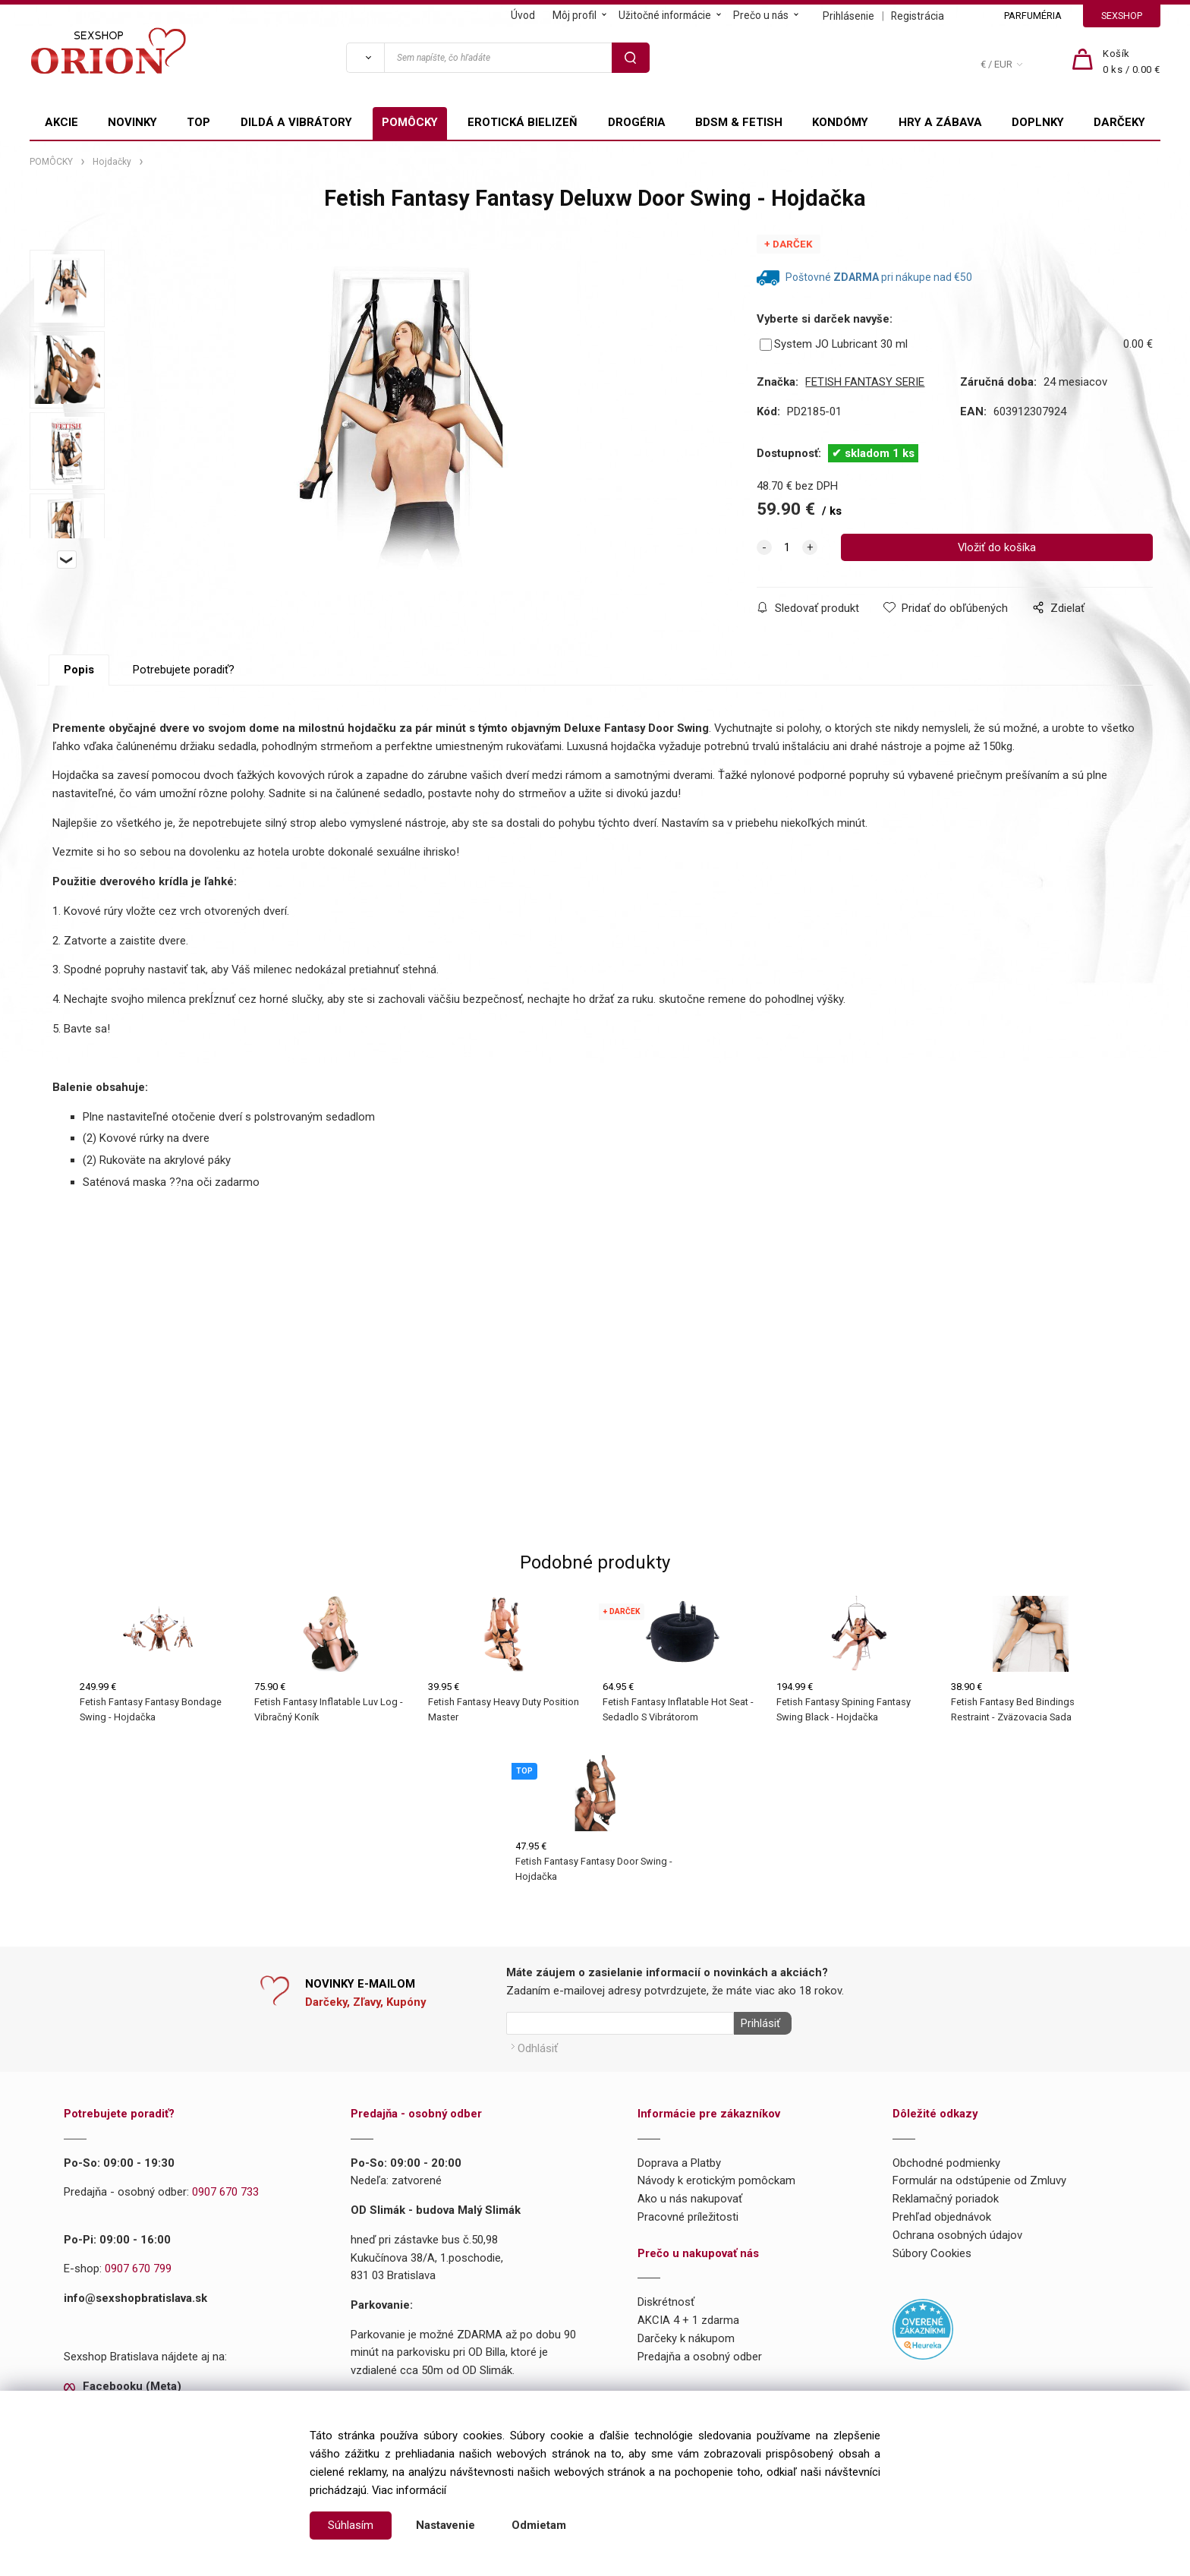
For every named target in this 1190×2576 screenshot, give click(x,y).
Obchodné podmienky (946, 2159)
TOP (198, 122)
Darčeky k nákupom (686, 2335)
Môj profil (574, 15)
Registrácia (917, 16)
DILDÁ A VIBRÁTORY (296, 122)
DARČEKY (1119, 122)
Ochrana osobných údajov (957, 2231)
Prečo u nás (761, 15)
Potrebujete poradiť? (184, 669)
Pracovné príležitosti (688, 2214)
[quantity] (787, 547)
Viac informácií (409, 2490)
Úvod (523, 15)
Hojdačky (112, 161)
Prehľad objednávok (941, 2214)
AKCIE (61, 122)
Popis (79, 669)
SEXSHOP (1121, 15)
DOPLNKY (1038, 122)
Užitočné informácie (665, 15)
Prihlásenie (848, 16)
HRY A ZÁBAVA (940, 122)
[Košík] (1131, 62)
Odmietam (539, 2525)
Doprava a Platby (679, 2159)
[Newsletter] (620, 2023)
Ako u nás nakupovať (690, 2195)
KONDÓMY (840, 122)
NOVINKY (132, 122)
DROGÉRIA (637, 122)
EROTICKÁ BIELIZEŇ (523, 122)
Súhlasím (350, 2525)
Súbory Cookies (931, 2249)
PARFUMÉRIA (1033, 15)
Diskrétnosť (666, 2299)
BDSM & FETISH (738, 122)
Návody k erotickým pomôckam (716, 2177)
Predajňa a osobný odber (700, 2353)
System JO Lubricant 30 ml (834, 344)
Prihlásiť (757, 2023)
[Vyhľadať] (365, 58)
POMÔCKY (410, 122)
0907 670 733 (225, 2189)
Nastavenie (445, 2525)
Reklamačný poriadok (945, 2195)
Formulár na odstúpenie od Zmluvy (979, 2177)
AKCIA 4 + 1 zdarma (688, 2317)
